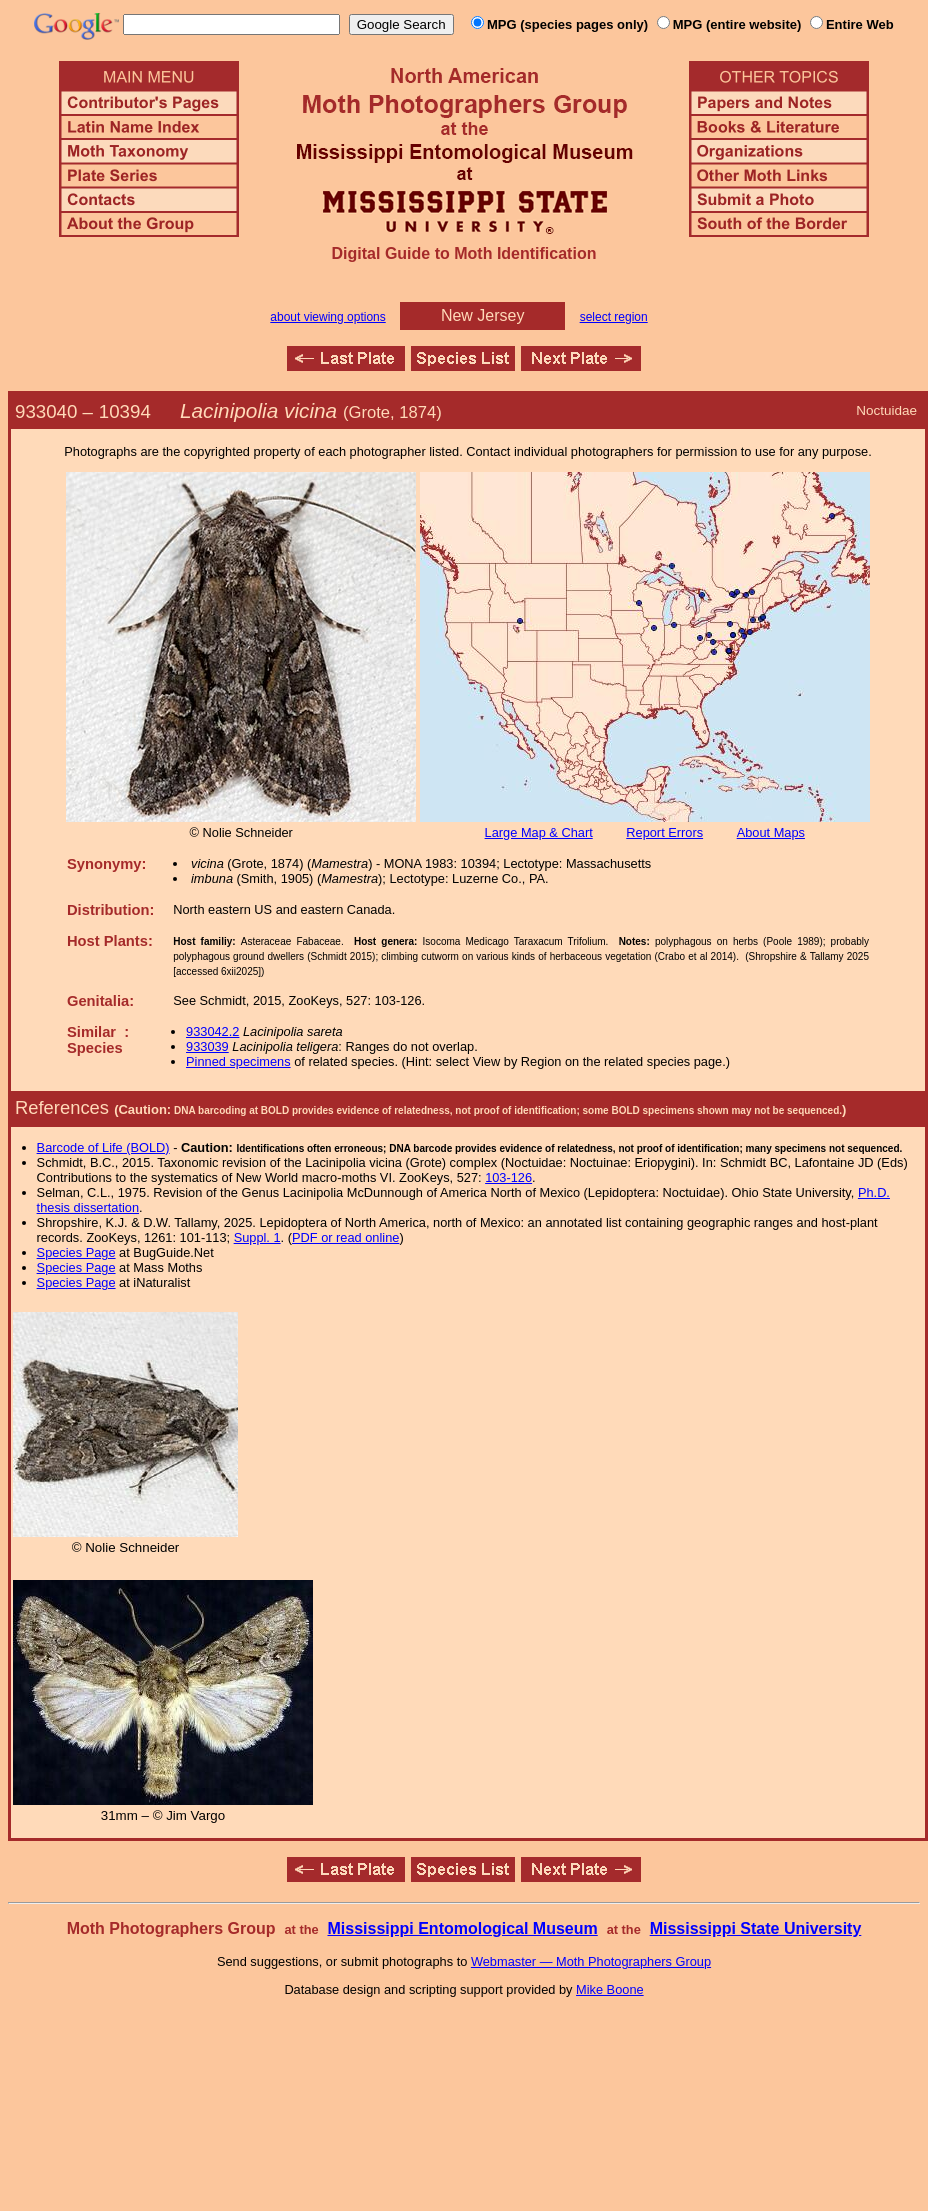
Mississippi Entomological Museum (462, 1928)
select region (614, 317)
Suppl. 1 (257, 1237)
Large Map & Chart (539, 832)
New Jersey (483, 315)
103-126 (508, 1177)
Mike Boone (610, 1989)
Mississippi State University (756, 1928)
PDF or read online (345, 1237)
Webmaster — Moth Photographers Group (591, 1961)
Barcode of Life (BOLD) (103, 1147)
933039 (207, 1046)
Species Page (76, 1252)
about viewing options (327, 317)
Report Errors (664, 832)
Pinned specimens (238, 1061)
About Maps (771, 832)
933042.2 (212, 1031)
